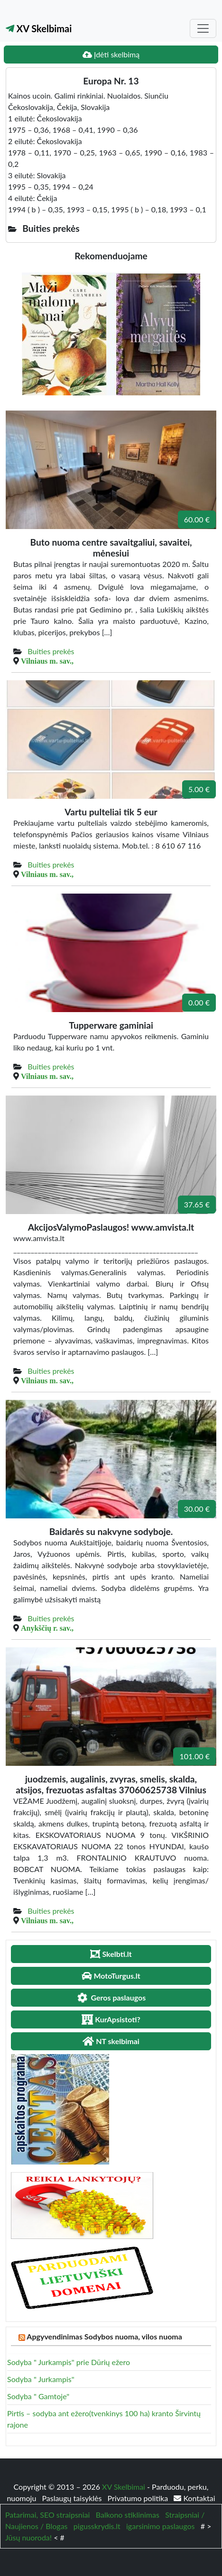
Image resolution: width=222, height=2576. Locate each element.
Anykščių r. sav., (47, 1628)
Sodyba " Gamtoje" (38, 2396)
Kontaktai (194, 2498)
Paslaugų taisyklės (72, 2498)
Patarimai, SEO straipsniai (47, 2514)
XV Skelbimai (39, 28)
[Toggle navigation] (203, 28)
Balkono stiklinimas (127, 2514)
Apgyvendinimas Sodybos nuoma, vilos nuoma (104, 2336)
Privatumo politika (139, 2498)
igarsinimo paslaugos (160, 2525)
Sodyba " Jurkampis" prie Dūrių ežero (68, 2361)
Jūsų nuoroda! (28, 2537)
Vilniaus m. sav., (47, 661)
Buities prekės (51, 651)
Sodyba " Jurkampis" (40, 2379)
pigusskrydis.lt (97, 2525)
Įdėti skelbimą (111, 54)
